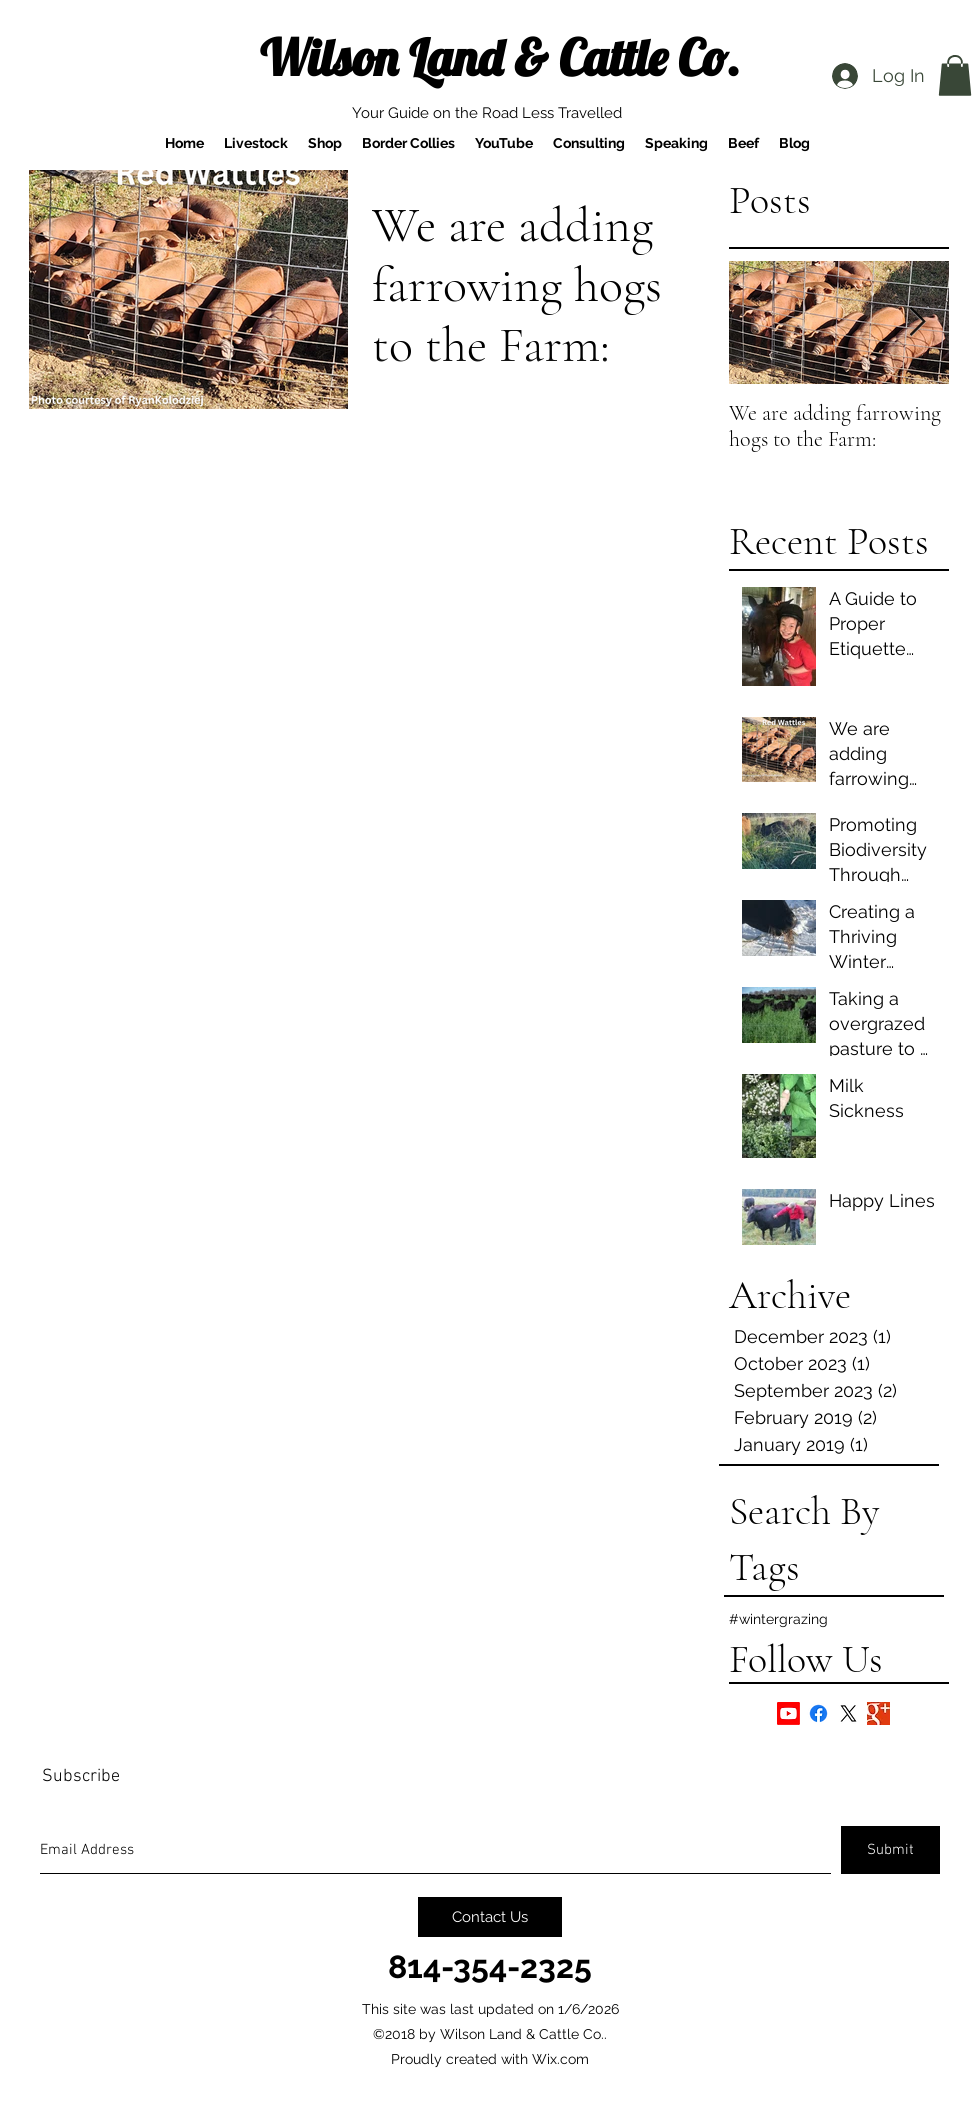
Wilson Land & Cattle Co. (500, 57)
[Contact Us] (490, 1917)
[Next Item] (917, 322)
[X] (848, 1713)
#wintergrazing (778, 1619)
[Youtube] (788, 1713)
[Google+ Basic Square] (878, 1713)
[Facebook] (818, 1713)
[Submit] (890, 1850)
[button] (955, 75)
